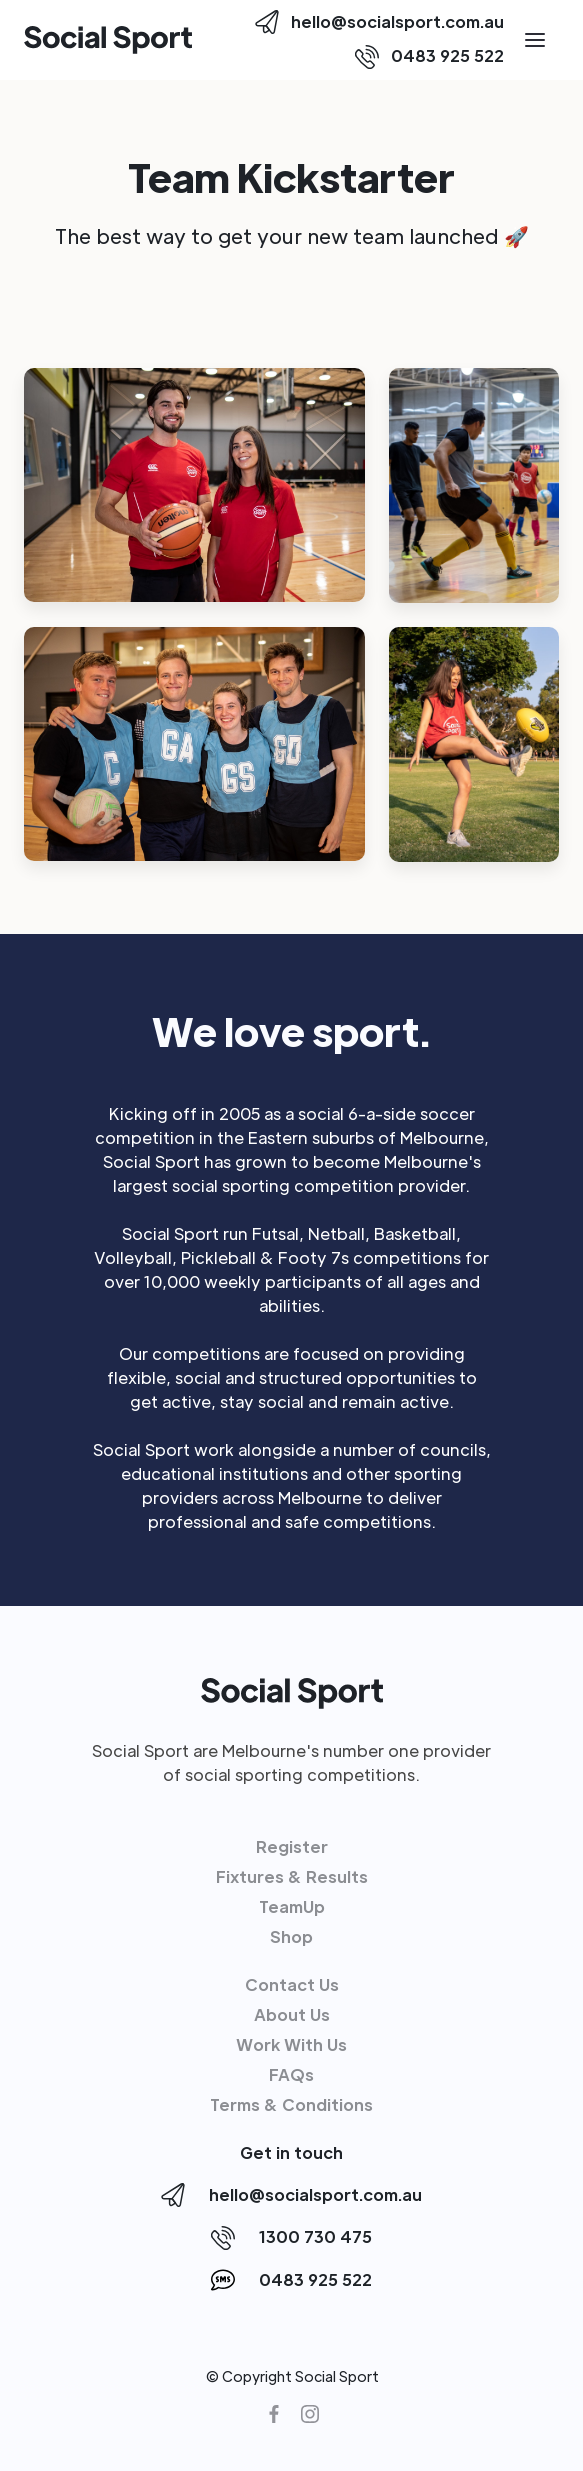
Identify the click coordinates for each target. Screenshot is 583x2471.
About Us (292, 2014)
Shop (291, 1936)
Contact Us (292, 1984)
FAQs (291, 2074)
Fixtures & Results (292, 1876)
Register (292, 1846)
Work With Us (291, 2044)
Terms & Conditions (291, 2104)
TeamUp (292, 1906)
